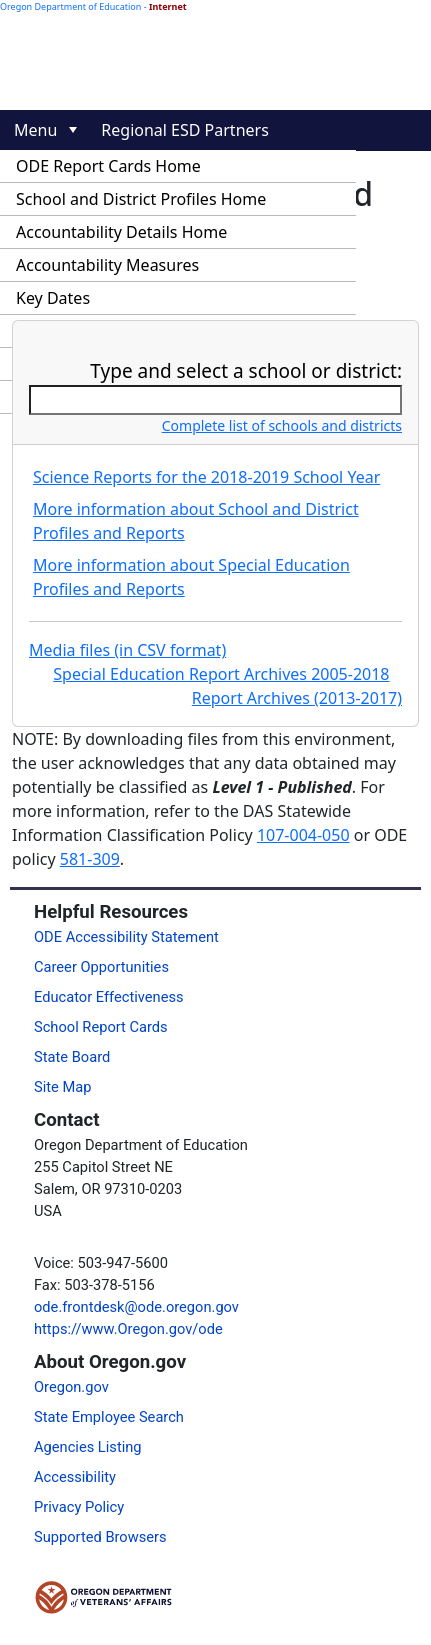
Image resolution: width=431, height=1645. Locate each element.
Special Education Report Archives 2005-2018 (221, 674)
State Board (72, 1057)
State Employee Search (109, 1417)
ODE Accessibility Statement (126, 937)
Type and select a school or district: (246, 371)
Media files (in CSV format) (127, 650)
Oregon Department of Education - (93, 6)
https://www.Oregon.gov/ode (128, 1329)
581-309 (90, 859)
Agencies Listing (88, 1447)
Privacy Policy (79, 1507)
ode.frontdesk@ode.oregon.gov (136, 1307)
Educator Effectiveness (109, 997)
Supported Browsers (100, 1537)
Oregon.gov (71, 1387)
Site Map (62, 1087)
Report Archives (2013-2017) (297, 698)
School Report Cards (101, 1027)
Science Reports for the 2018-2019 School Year (206, 477)
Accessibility (75, 1477)
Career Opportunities (101, 967)
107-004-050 (303, 835)
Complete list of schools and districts (282, 425)
